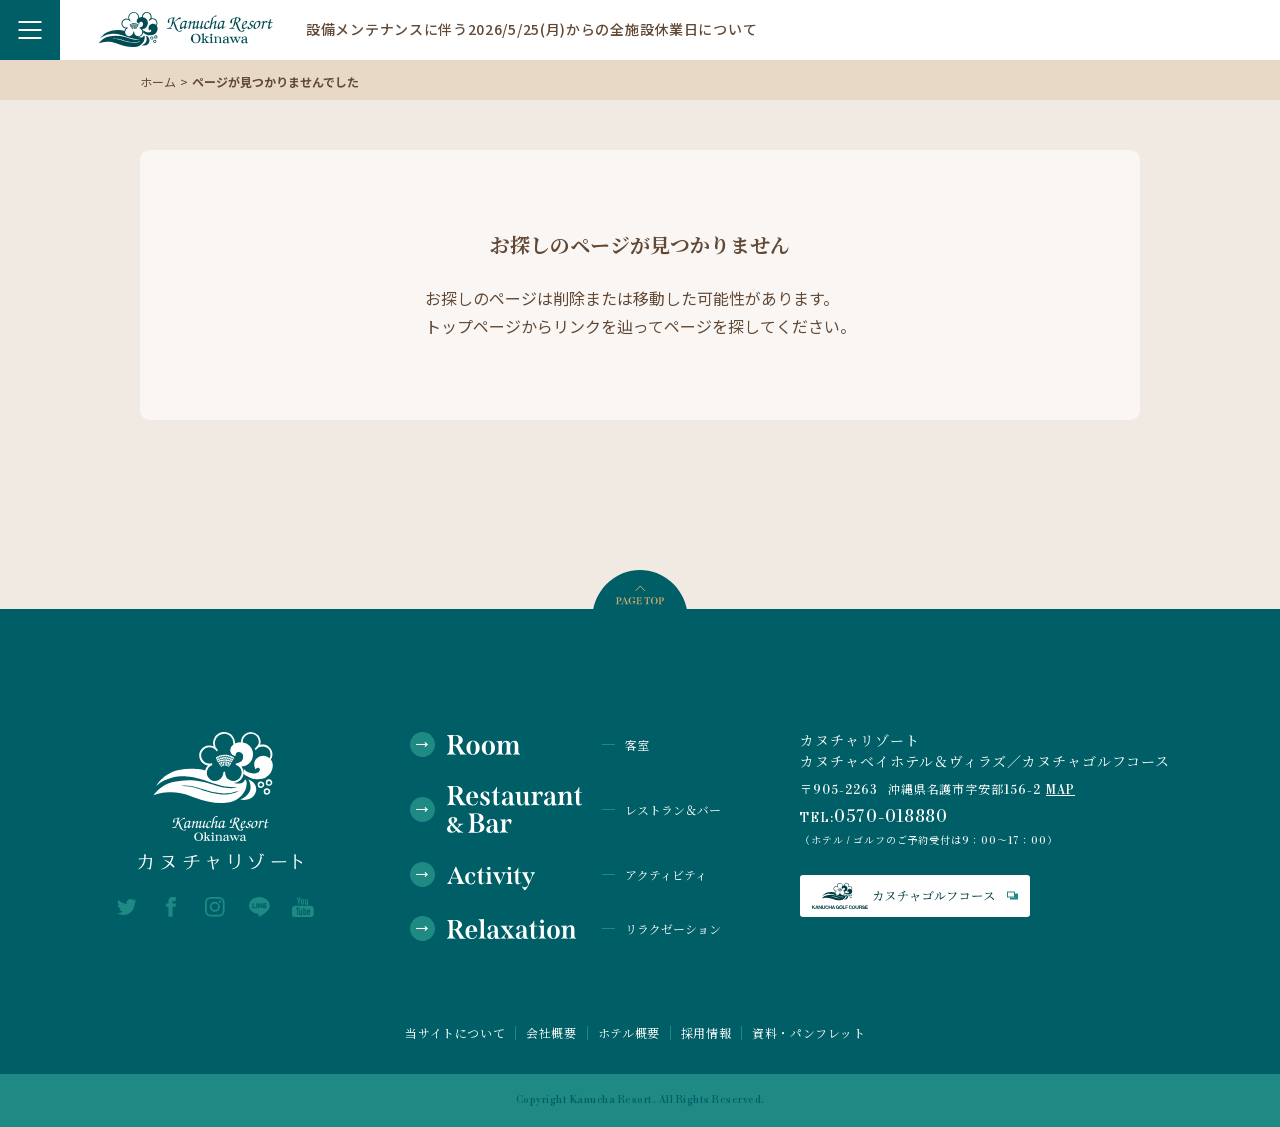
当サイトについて (455, 1033)
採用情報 (706, 1033)
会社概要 (551, 1033)
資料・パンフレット (808, 1033)
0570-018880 (891, 817)
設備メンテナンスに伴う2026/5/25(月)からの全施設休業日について (531, 29)
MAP (1060, 790)
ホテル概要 (629, 1033)
